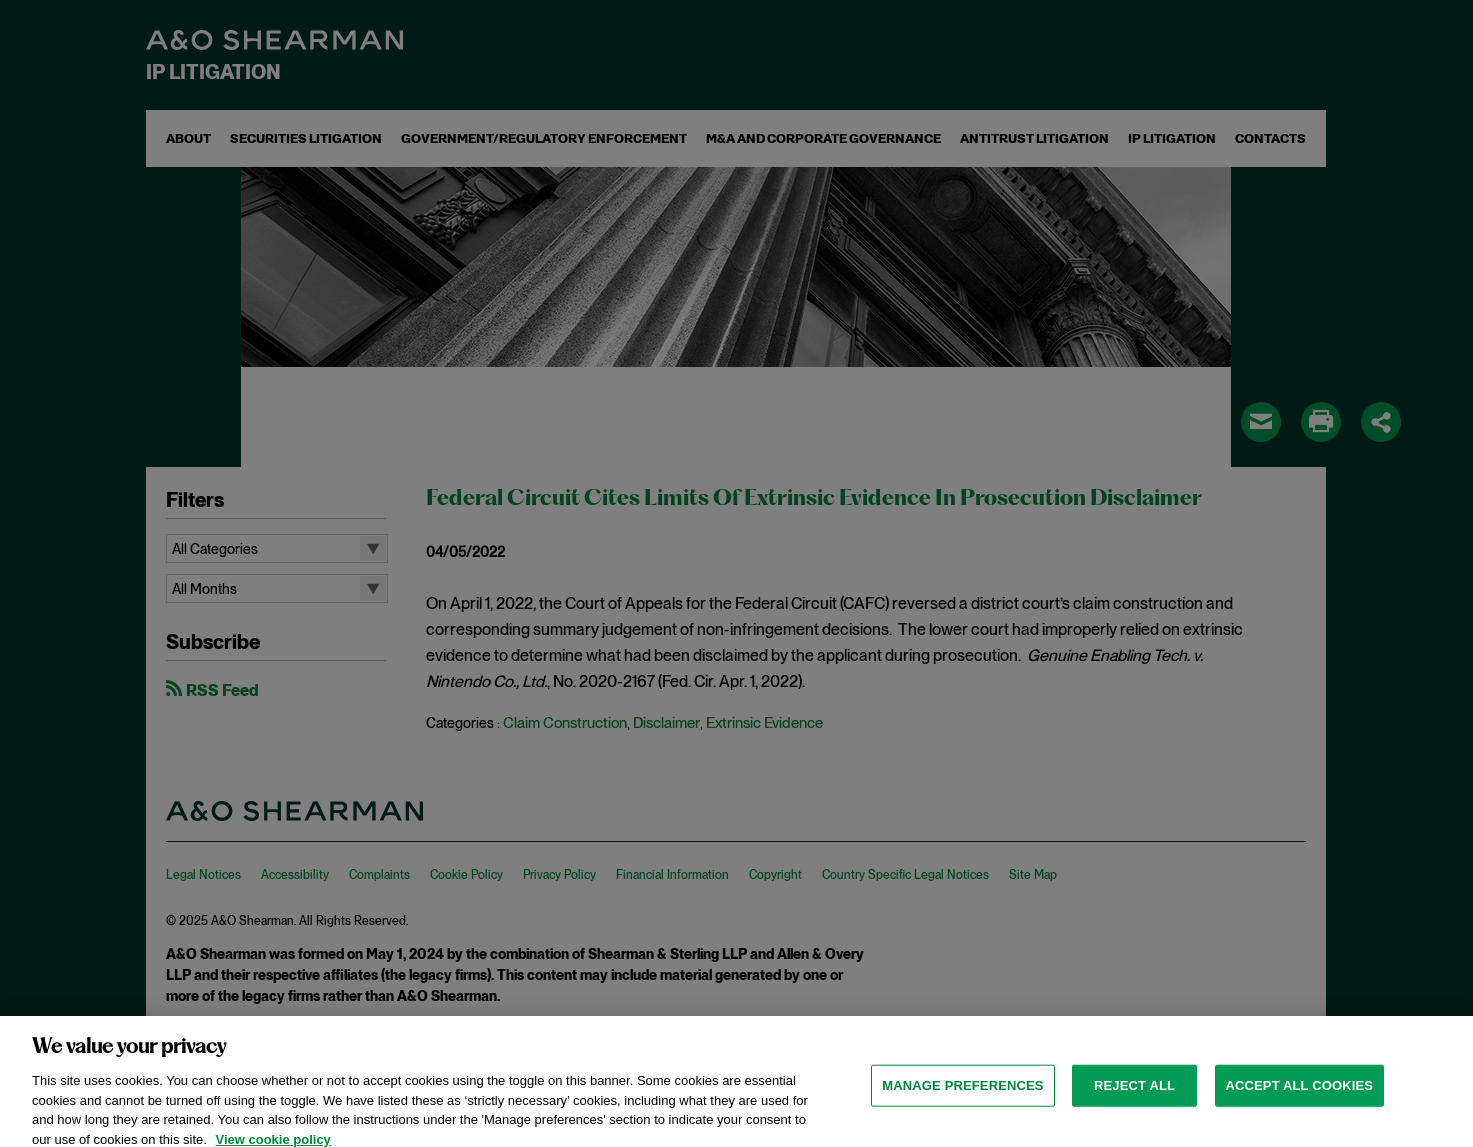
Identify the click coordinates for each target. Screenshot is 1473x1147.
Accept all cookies (1300, 1094)
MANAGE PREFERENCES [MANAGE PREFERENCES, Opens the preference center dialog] (962, 1094)
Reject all (1134, 1094)
